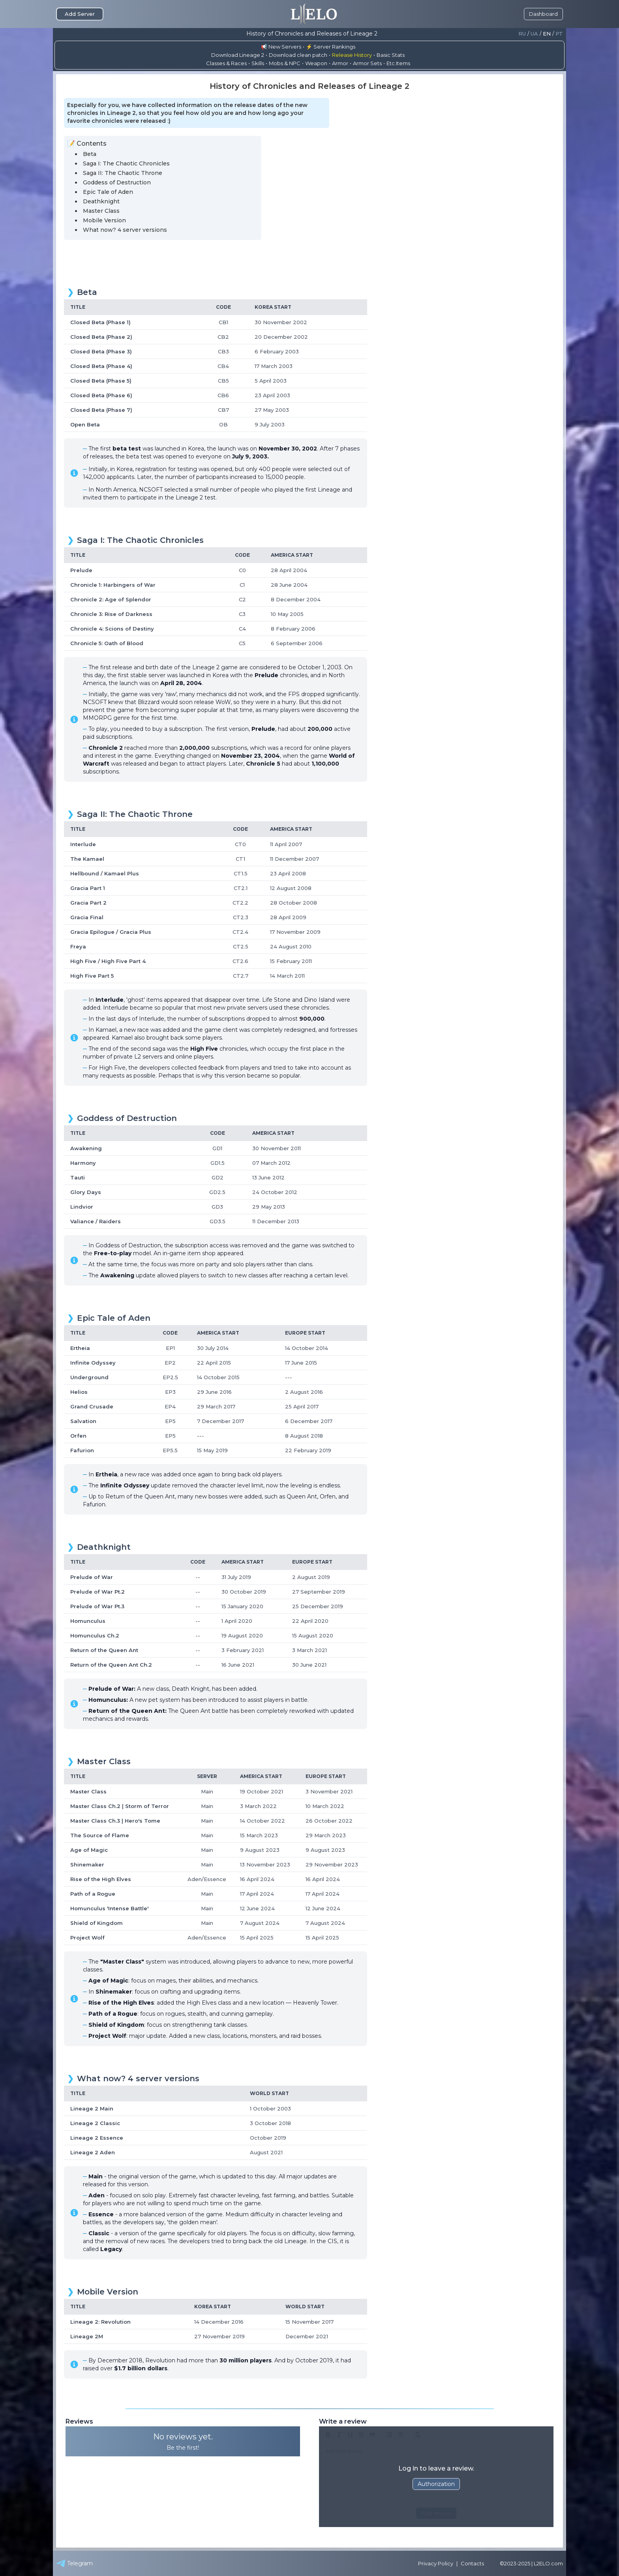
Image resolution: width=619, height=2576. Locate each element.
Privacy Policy (435, 2563)
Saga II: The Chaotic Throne (122, 172)
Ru (522, 33)
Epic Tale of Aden (108, 191)
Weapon (316, 63)
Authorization (436, 2484)
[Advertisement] (309, 261)
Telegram (74, 2563)
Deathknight (101, 201)
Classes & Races (226, 63)
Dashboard (543, 14)
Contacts (472, 2563)
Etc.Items (398, 63)
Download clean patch (298, 55)
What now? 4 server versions (125, 229)
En (547, 33)
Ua (534, 33)
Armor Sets (367, 63)
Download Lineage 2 (237, 55)
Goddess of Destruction (117, 182)
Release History (352, 55)
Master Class (101, 210)
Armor (340, 63)
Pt (559, 33)
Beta (89, 154)
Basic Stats (391, 55)
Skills (257, 63)
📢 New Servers (281, 46)
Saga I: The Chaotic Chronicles (126, 163)
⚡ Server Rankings (330, 46)
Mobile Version (104, 220)
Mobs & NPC (284, 63)
